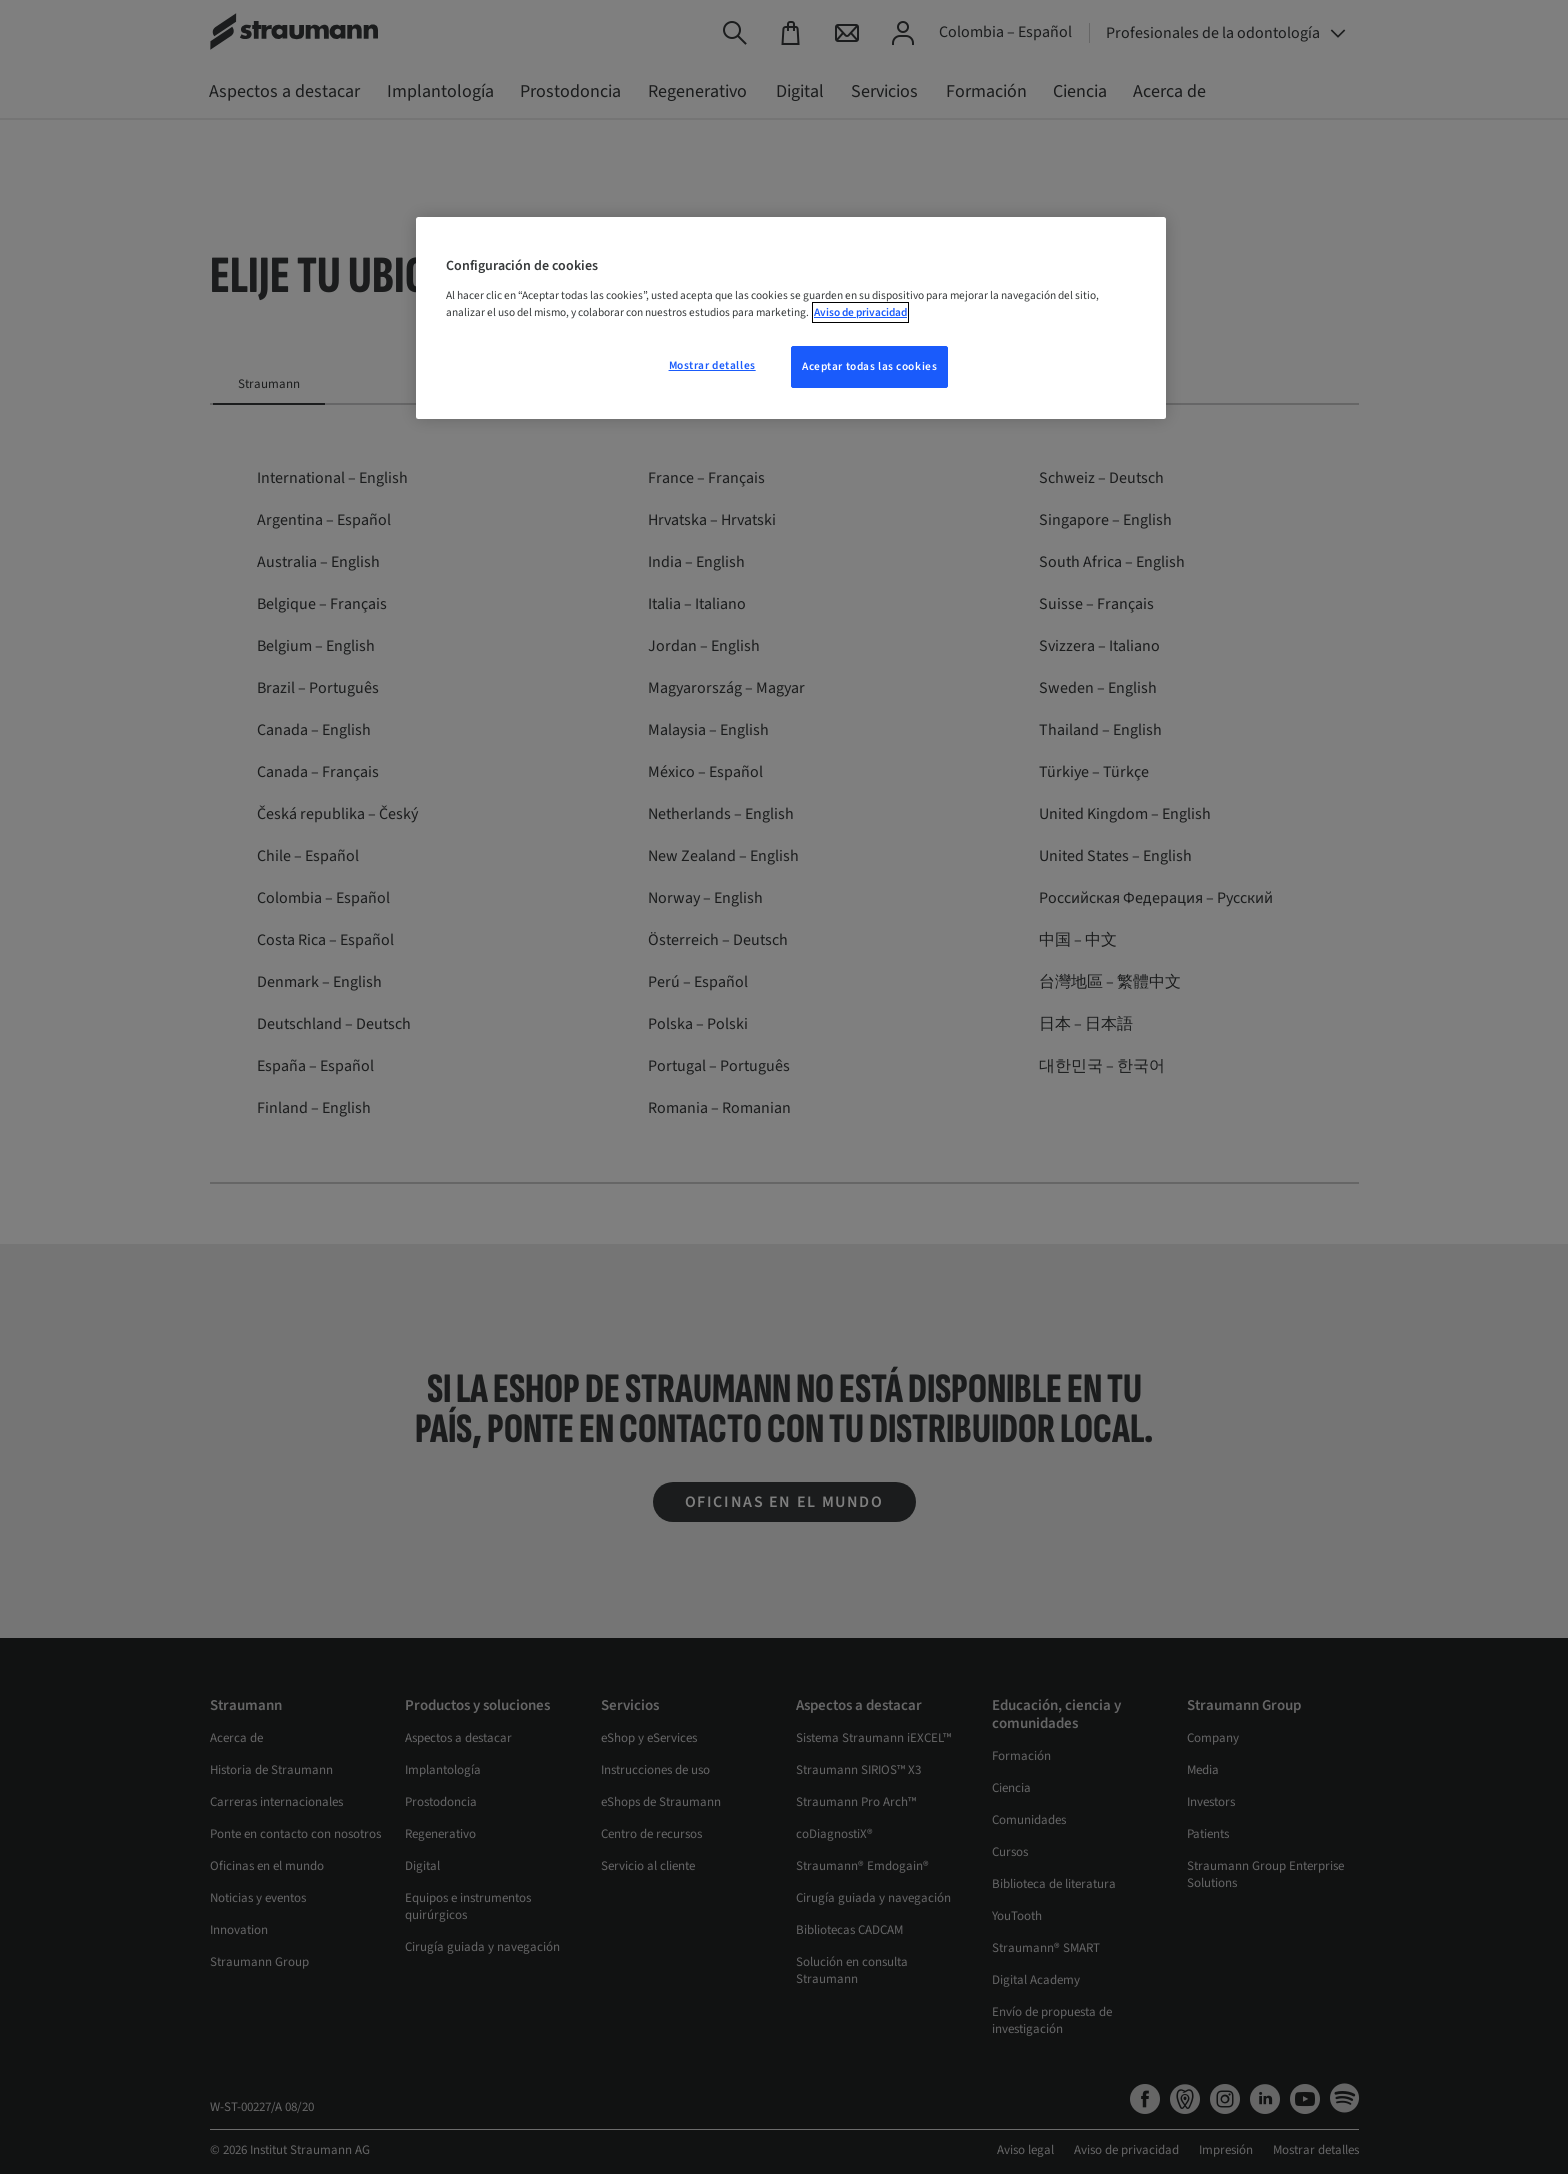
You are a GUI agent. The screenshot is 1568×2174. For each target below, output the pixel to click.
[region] (791, 318)
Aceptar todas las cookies (869, 366)
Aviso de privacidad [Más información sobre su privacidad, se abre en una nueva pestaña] (860, 312)
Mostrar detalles (712, 365)
